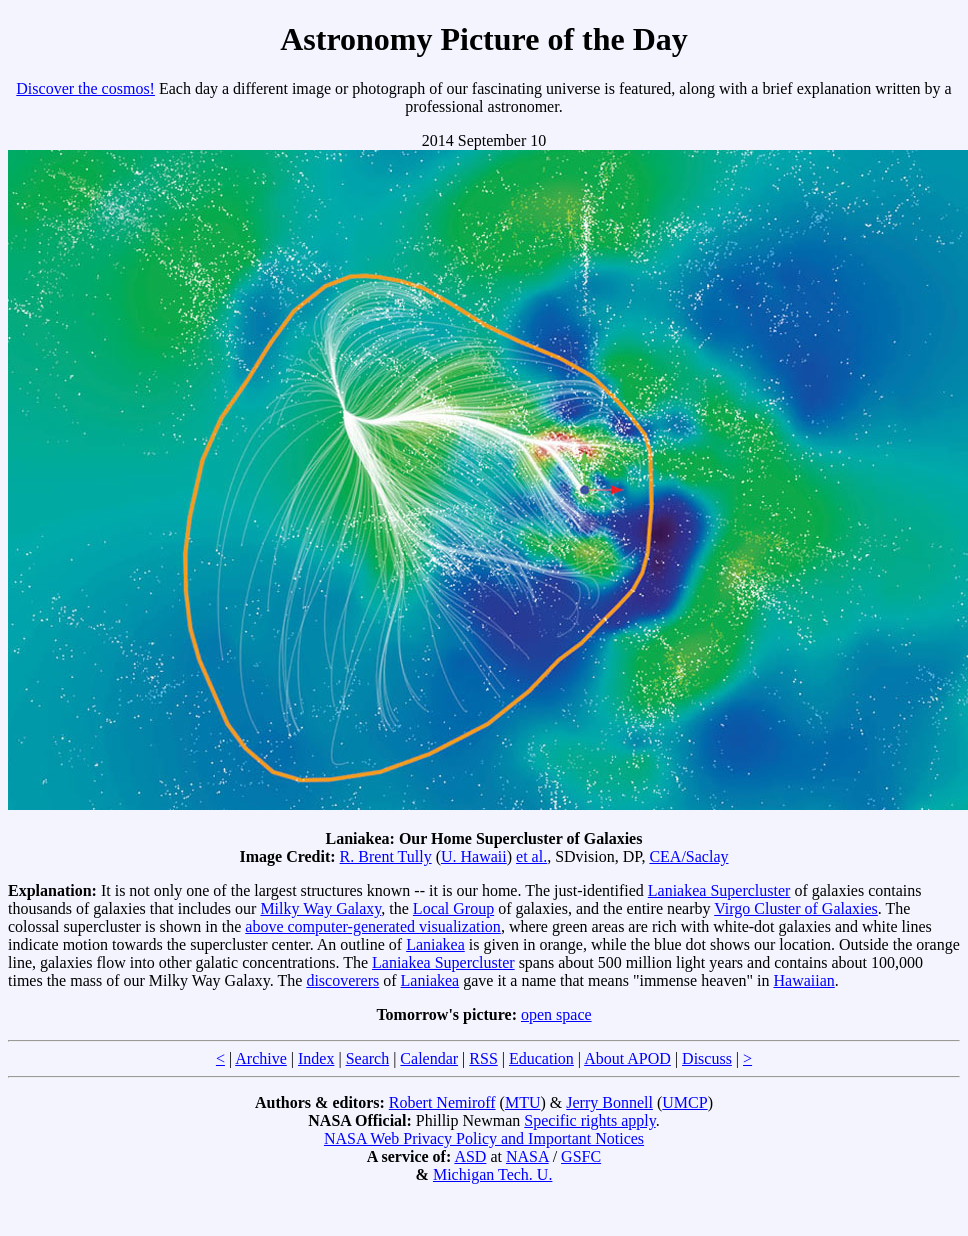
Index (316, 1058)
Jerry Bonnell (609, 1102)
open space (556, 1014)
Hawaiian (803, 980)
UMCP (684, 1102)
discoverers (342, 980)
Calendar (429, 1058)
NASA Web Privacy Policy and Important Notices (484, 1138)
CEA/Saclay (688, 856)
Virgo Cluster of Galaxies (796, 908)
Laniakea (435, 944)
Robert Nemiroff (442, 1102)
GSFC (581, 1156)
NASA (527, 1156)
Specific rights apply (589, 1120)
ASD (470, 1156)
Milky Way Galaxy (320, 908)
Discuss (707, 1058)
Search (368, 1058)
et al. (531, 856)
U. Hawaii (474, 856)
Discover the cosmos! (85, 88)
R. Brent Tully (386, 856)
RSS (483, 1058)
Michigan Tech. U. (492, 1174)
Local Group (453, 908)
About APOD (627, 1058)
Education (541, 1058)
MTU (523, 1102)
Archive (261, 1058)
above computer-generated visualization (373, 926)
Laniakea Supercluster (719, 890)
